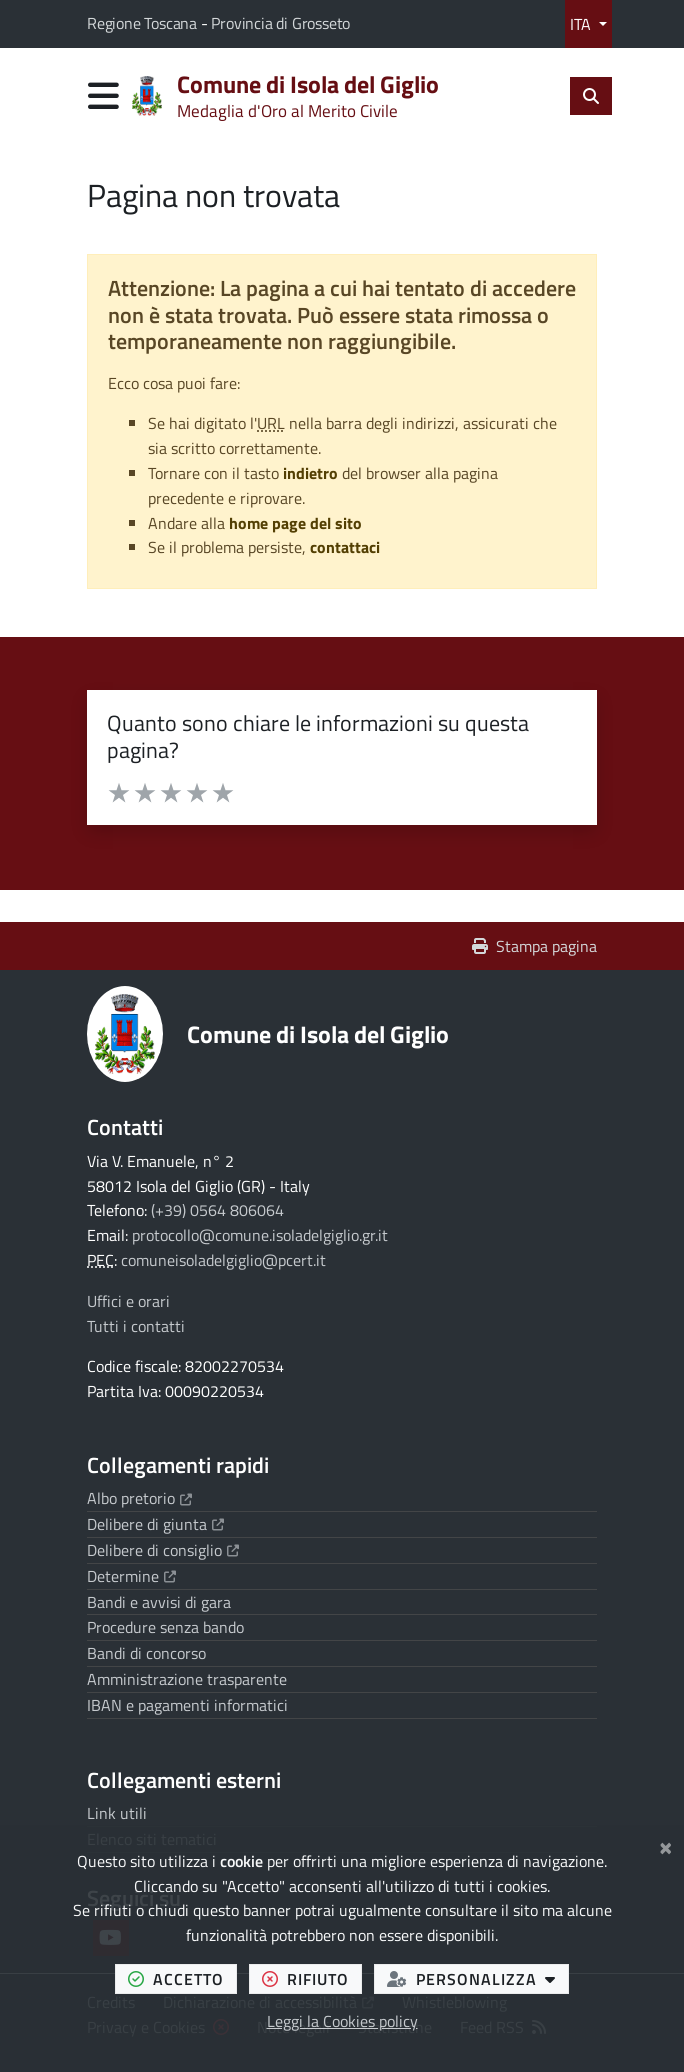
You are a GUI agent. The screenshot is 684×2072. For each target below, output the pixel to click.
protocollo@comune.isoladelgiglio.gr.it (260, 1235)
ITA (582, 24)
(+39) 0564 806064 (217, 1210)
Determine (131, 1576)
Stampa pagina (534, 946)
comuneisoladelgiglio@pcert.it (223, 1260)
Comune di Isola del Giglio (318, 1034)
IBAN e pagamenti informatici (187, 1705)
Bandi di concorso (146, 1653)
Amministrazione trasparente (187, 1679)
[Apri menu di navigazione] (103, 95)
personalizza (478, 1978)
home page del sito (295, 523)
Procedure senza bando (165, 1627)
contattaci (345, 547)
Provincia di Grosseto (280, 23)
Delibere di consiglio (163, 1550)
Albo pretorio (139, 1498)
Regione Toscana (144, 23)
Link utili (117, 1813)
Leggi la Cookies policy (342, 2021)
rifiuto (312, 1978)
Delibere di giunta (155, 1524)
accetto (182, 1978)
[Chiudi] (665, 1845)
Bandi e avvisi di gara (159, 1602)
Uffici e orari (128, 1301)
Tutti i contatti (136, 1326)
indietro (310, 473)
